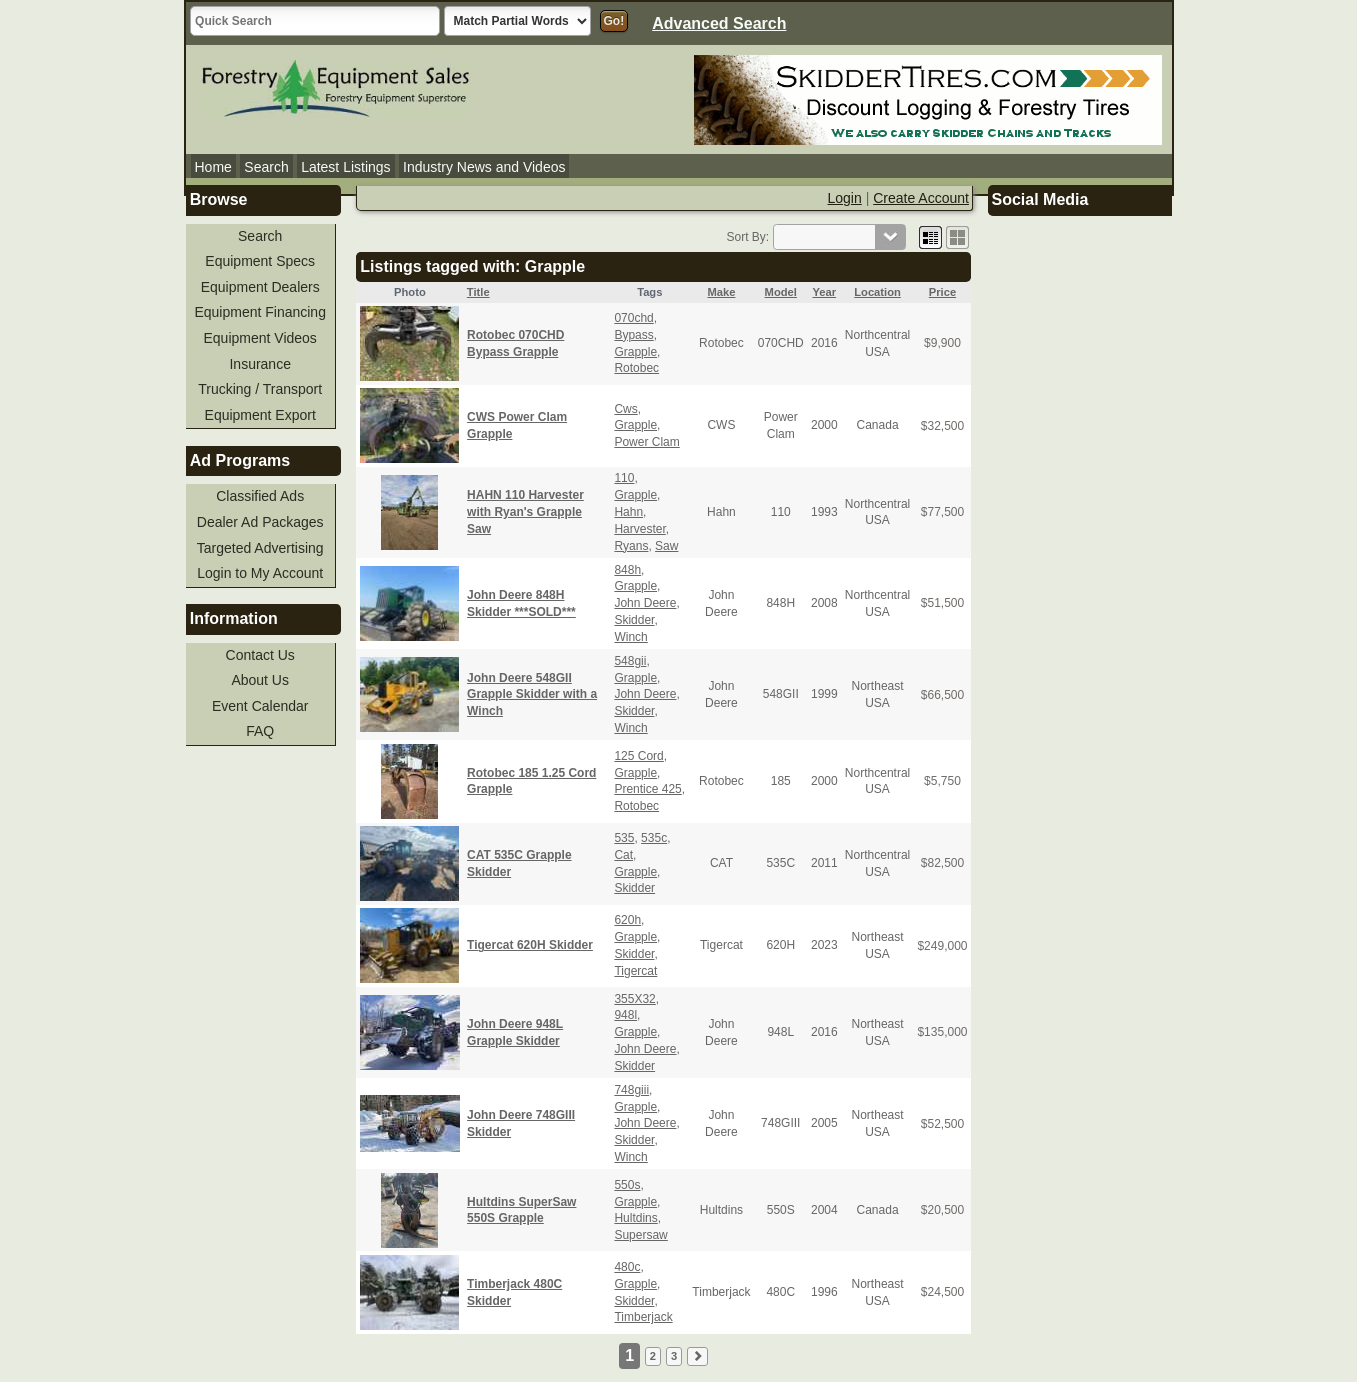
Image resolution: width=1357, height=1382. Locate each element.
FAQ (260, 731)
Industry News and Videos (484, 167)
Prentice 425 (647, 789)
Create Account (921, 198)
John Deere (645, 603)
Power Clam (646, 442)
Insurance (259, 364)
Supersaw (640, 1235)
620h (627, 920)
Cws (625, 409)
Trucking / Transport (260, 389)
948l (625, 1015)
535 (624, 838)
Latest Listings (346, 167)
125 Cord (638, 756)
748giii (631, 1090)
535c (654, 838)
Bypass (633, 335)
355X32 (634, 999)
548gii (630, 661)
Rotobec (636, 368)
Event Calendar (260, 706)
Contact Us (260, 655)
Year (824, 292)
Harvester (639, 529)
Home (213, 167)
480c (627, 1267)
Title (478, 292)
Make (721, 292)
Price (942, 292)
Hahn (628, 512)
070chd (633, 318)
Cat (623, 855)
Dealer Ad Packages (260, 522)
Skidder (634, 620)
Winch (630, 637)
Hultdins (635, 1218)
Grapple (635, 352)
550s (627, 1185)
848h (627, 570)
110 (624, 478)
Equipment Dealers (260, 287)
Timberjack (643, 1317)
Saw (666, 546)
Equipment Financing (260, 312)
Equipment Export (260, 415)
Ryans (631, 546)
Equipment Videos (260, 338)
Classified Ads (260, 496)
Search (266, 167)
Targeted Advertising (260, 548)
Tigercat (635, 971)
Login (845, 198)
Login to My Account (260, 573)
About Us (260, 680)
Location (877, 292)
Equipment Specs (260, 261)
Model (781, 292)
